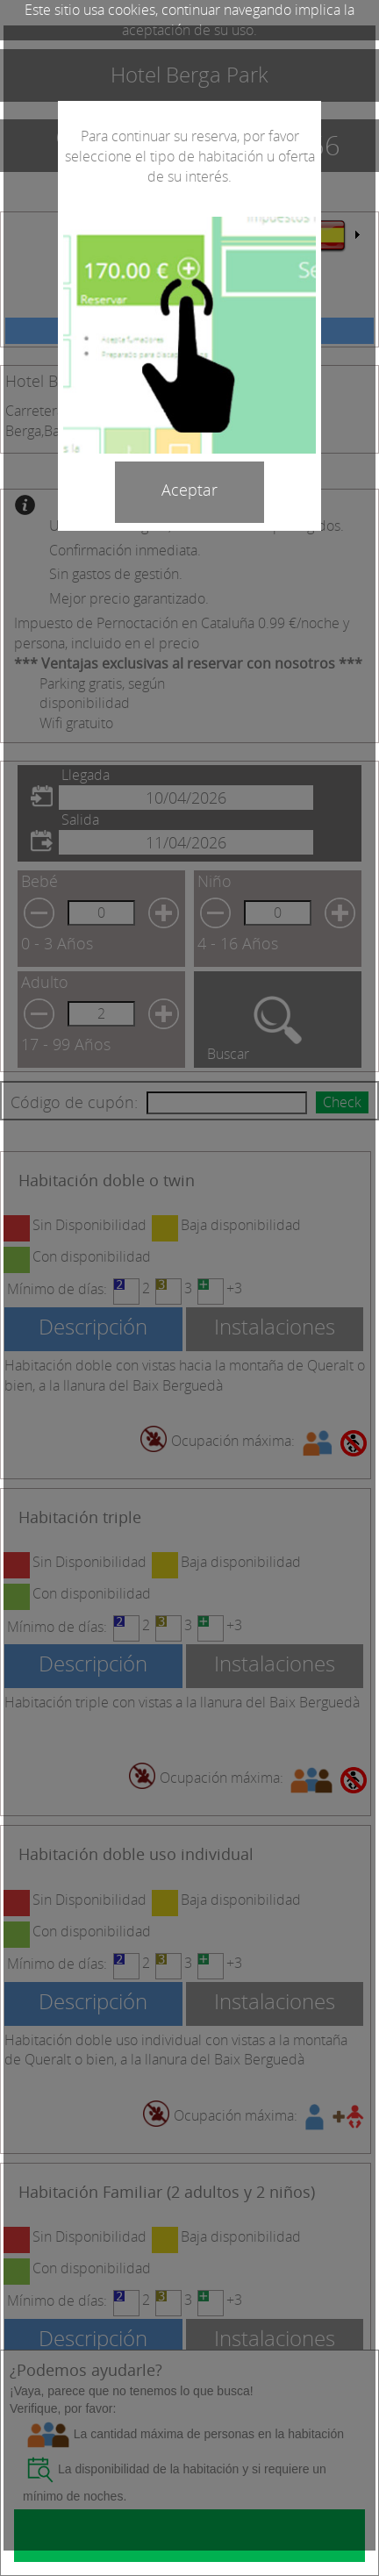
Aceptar (189, 489)
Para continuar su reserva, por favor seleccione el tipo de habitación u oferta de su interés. (190, 156)
